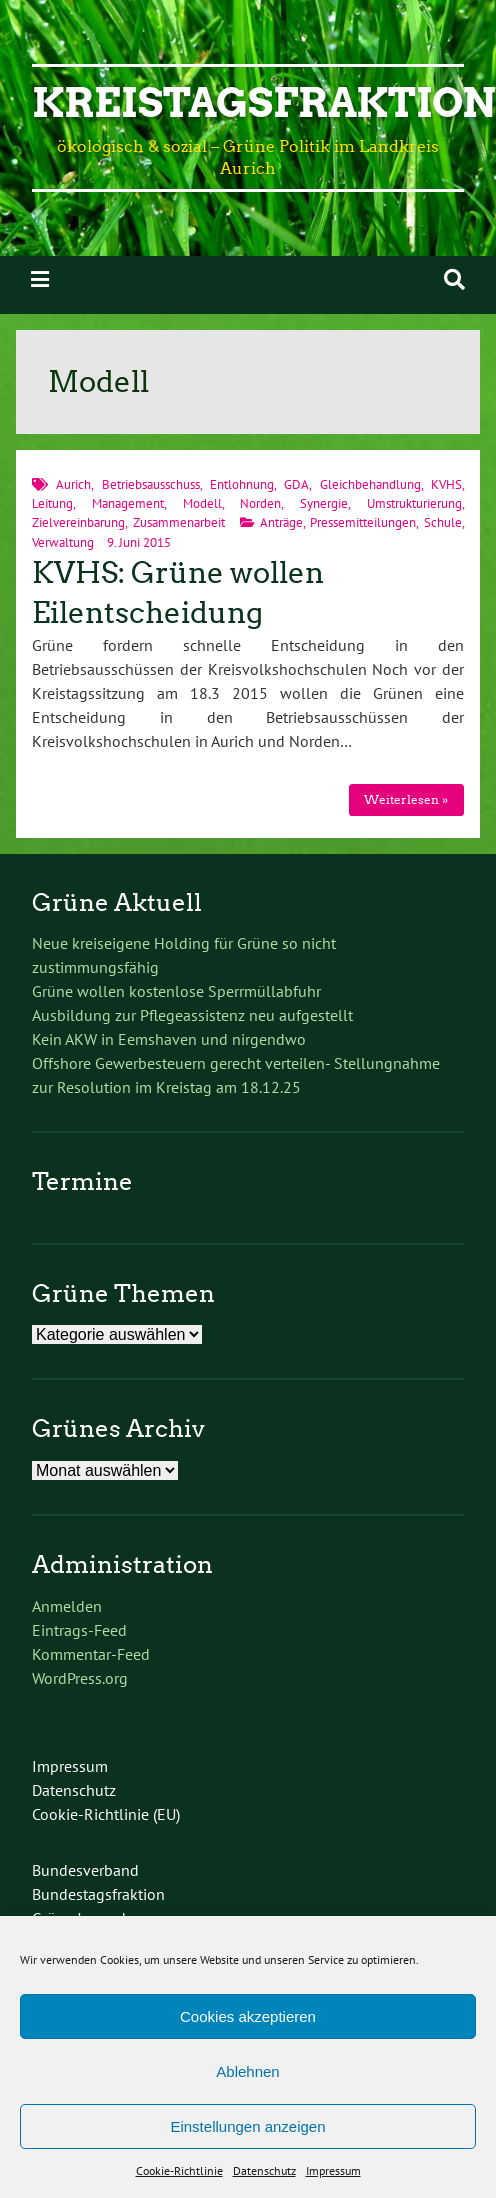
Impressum (333, 2170)
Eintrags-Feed (79, 1630)
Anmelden (67, 1606)
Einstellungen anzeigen (247, 2126)
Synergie (324, 503)
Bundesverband (85, 1870)
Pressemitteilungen (363, 522)
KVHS (446, 484)
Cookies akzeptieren (248, 2016)
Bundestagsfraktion (98, 1894)
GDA (296, 484)
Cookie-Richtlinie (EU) (106, 1814)
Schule (443, 522)
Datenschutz (264, 2170)
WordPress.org (80, 1678)
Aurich (73, 484)
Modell (202, 503)
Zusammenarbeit (179, 522)
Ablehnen (247, 2071)
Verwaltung (63, 542)
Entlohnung (242, 484)
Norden (260, 503)
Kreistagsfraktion (264, 103)
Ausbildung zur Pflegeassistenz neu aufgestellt (192, 1015)
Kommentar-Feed (91, 1654)
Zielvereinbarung (78, 522)
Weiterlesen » (406, 799)
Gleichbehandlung (370, 484)
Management (128, 503)
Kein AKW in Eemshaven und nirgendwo (169, 1039)
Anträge (281, 522)
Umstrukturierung (414, 503)
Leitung (52, 503)
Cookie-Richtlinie (179, 2170)
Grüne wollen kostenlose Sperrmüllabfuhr (176, 991)
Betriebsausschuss (151, 484)
